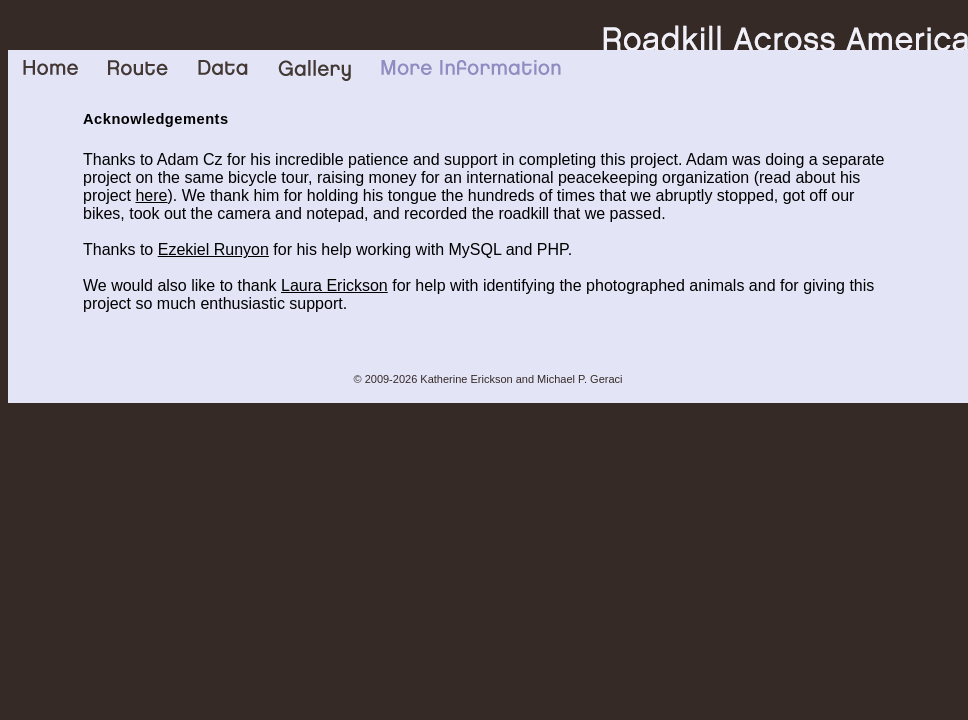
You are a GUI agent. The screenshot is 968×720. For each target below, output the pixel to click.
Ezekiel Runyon (213, 249)
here (151, 195)
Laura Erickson (334, 285)
